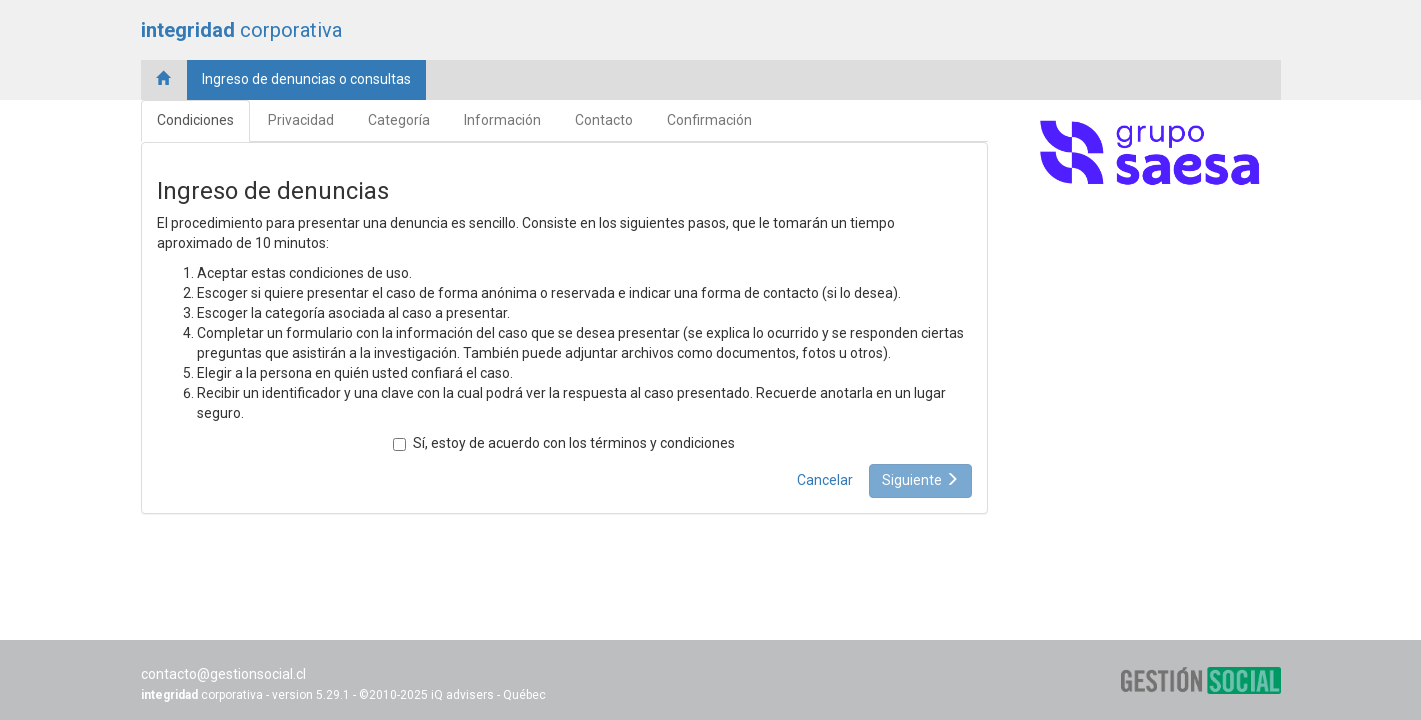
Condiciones (195, 120)
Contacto (604, 120)
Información (502, 120)
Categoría (399, 120)
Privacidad (301, 120)
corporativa (241, 30)
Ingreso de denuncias (306, 79)
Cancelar (825, 480)
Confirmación (709, 120)
